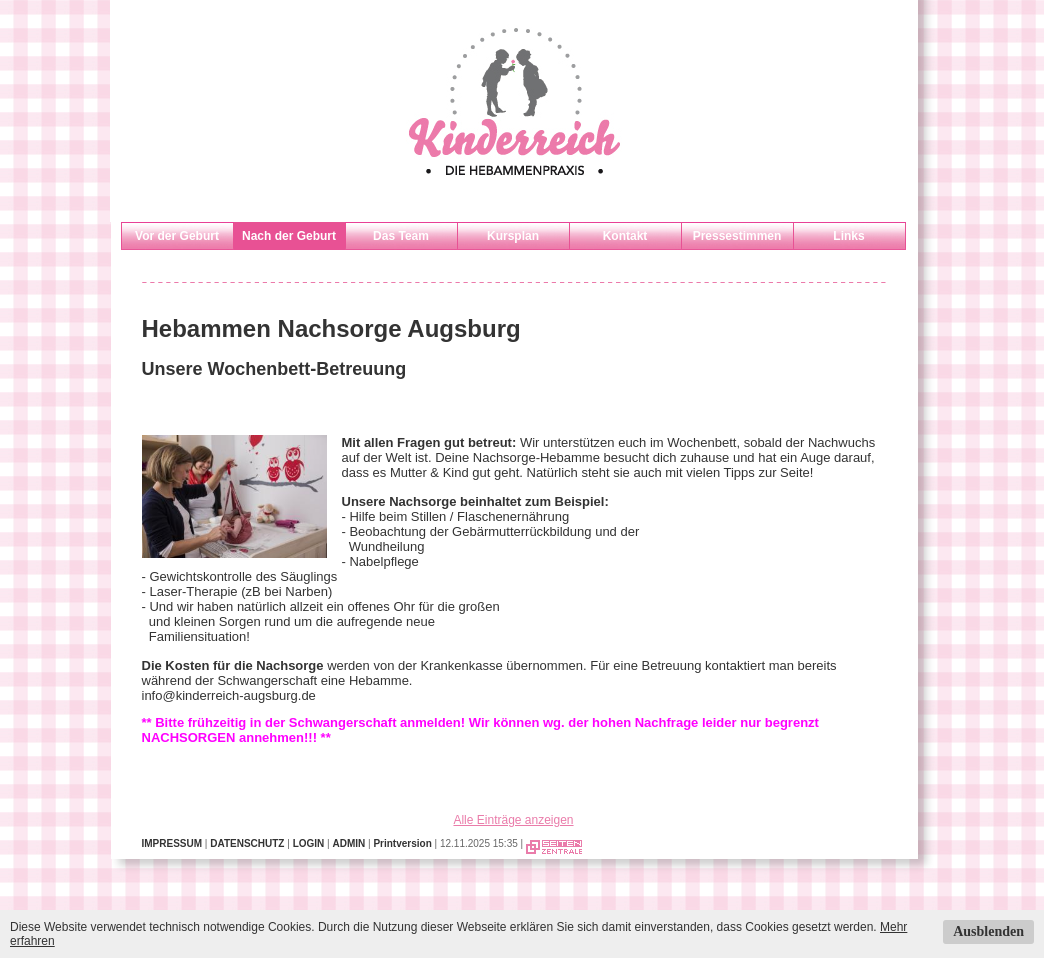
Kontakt (625, 236)
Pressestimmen (737, 236)
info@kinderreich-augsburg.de (229, 695)
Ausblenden (988, 931)
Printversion (402, 843)
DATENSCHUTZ (247, 843)
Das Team (401, 236)
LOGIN (309, 843)
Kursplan (513, 236)
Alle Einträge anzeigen (513, 820)
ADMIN (348, 843)
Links (848, 236)
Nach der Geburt (289, 236)
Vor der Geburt (177, 236)
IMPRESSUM (172, 843)
